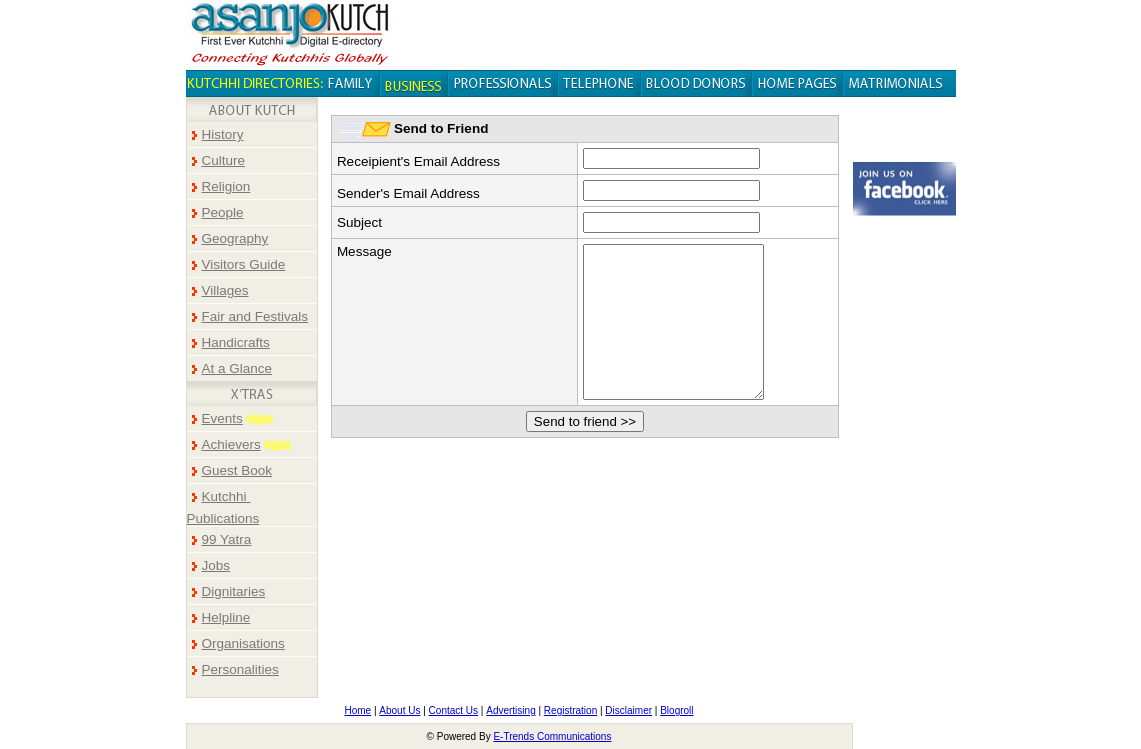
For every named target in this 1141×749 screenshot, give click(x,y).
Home (357, 710)
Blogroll (676, 710)
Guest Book (237, 470)
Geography (235, 238)
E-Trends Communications (552, 736)
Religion (226, 186)
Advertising (510, 710)
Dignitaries (234, 591)
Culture (224, 160)
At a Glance (237, 368)
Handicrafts (236, 342)
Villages (225, 290)
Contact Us (453, 710)
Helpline (226, 617)
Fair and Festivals (255, 316)
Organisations (243, 643)
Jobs (216, 565)
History (223, 134)
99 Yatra (227, 539)
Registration (570, 710)
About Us (399, 710)
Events (222, 418)
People (223, 212)
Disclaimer (628, 710)
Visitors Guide (244, 264)
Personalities (240, 669)
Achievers (231, 444)
